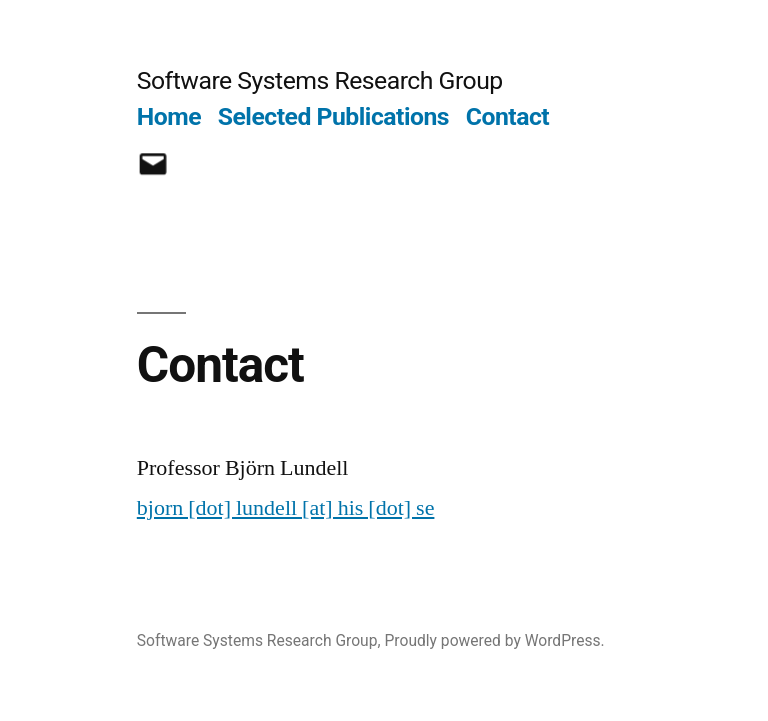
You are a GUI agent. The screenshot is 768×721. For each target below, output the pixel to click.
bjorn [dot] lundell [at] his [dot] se (286, 508)
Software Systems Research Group (320, 80)
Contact (507, 116)
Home (169, 116)
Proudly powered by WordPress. (494, 640)
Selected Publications (333, 116)
